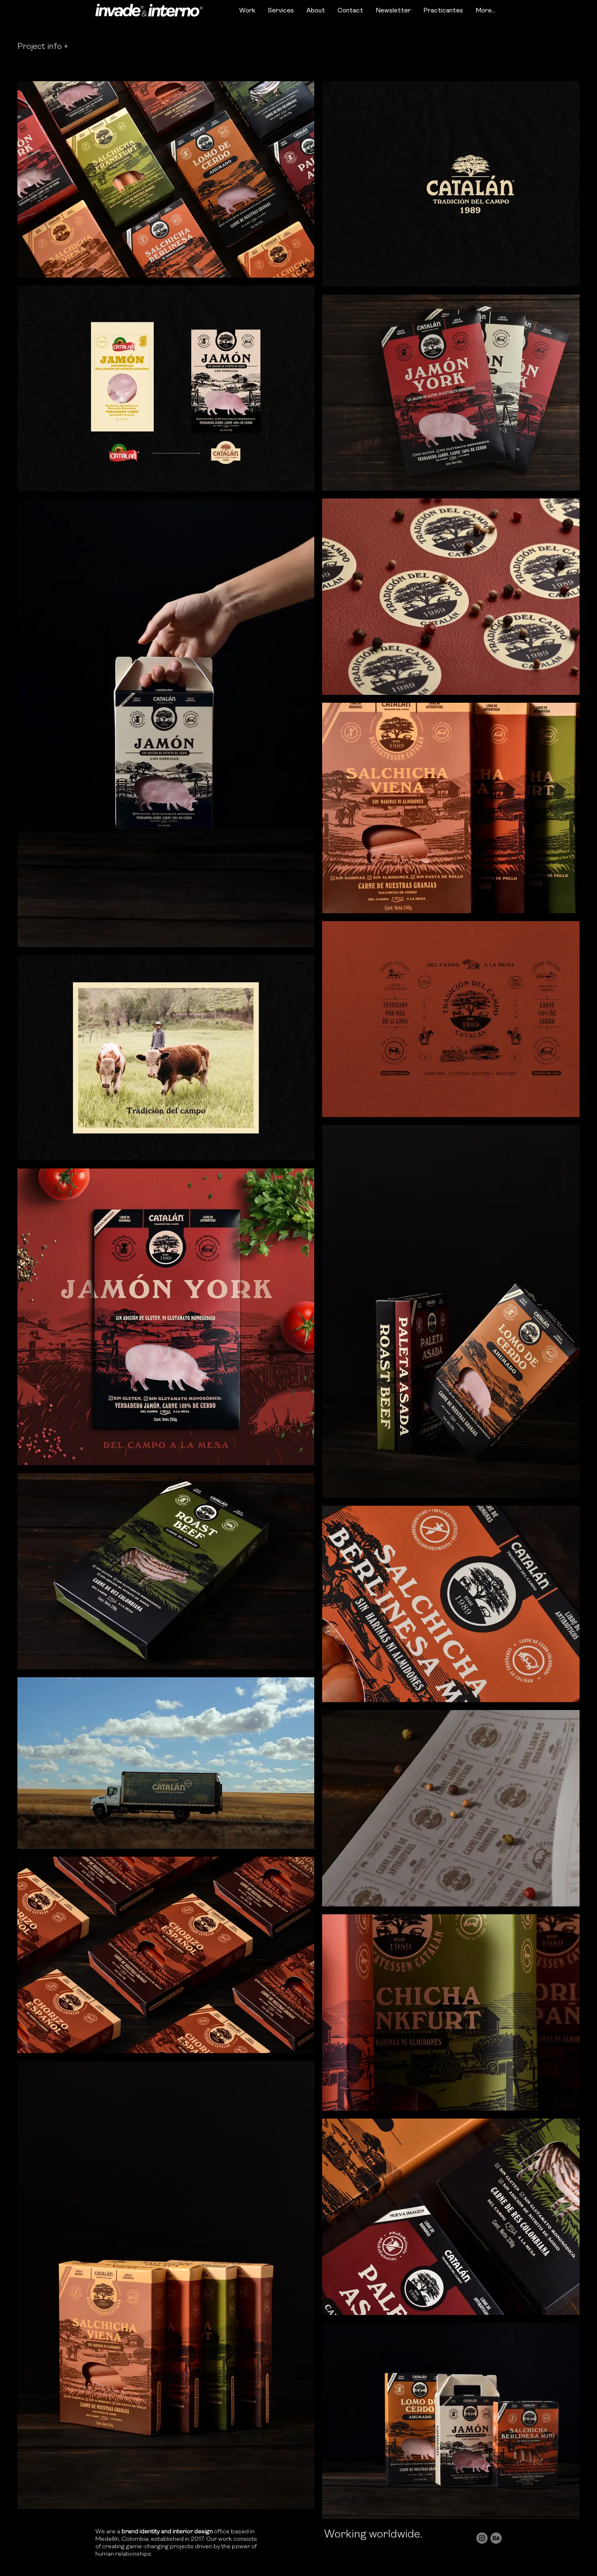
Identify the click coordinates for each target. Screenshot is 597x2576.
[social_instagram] (482, 2538)
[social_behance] (496, 2538)
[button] (42, 47)
